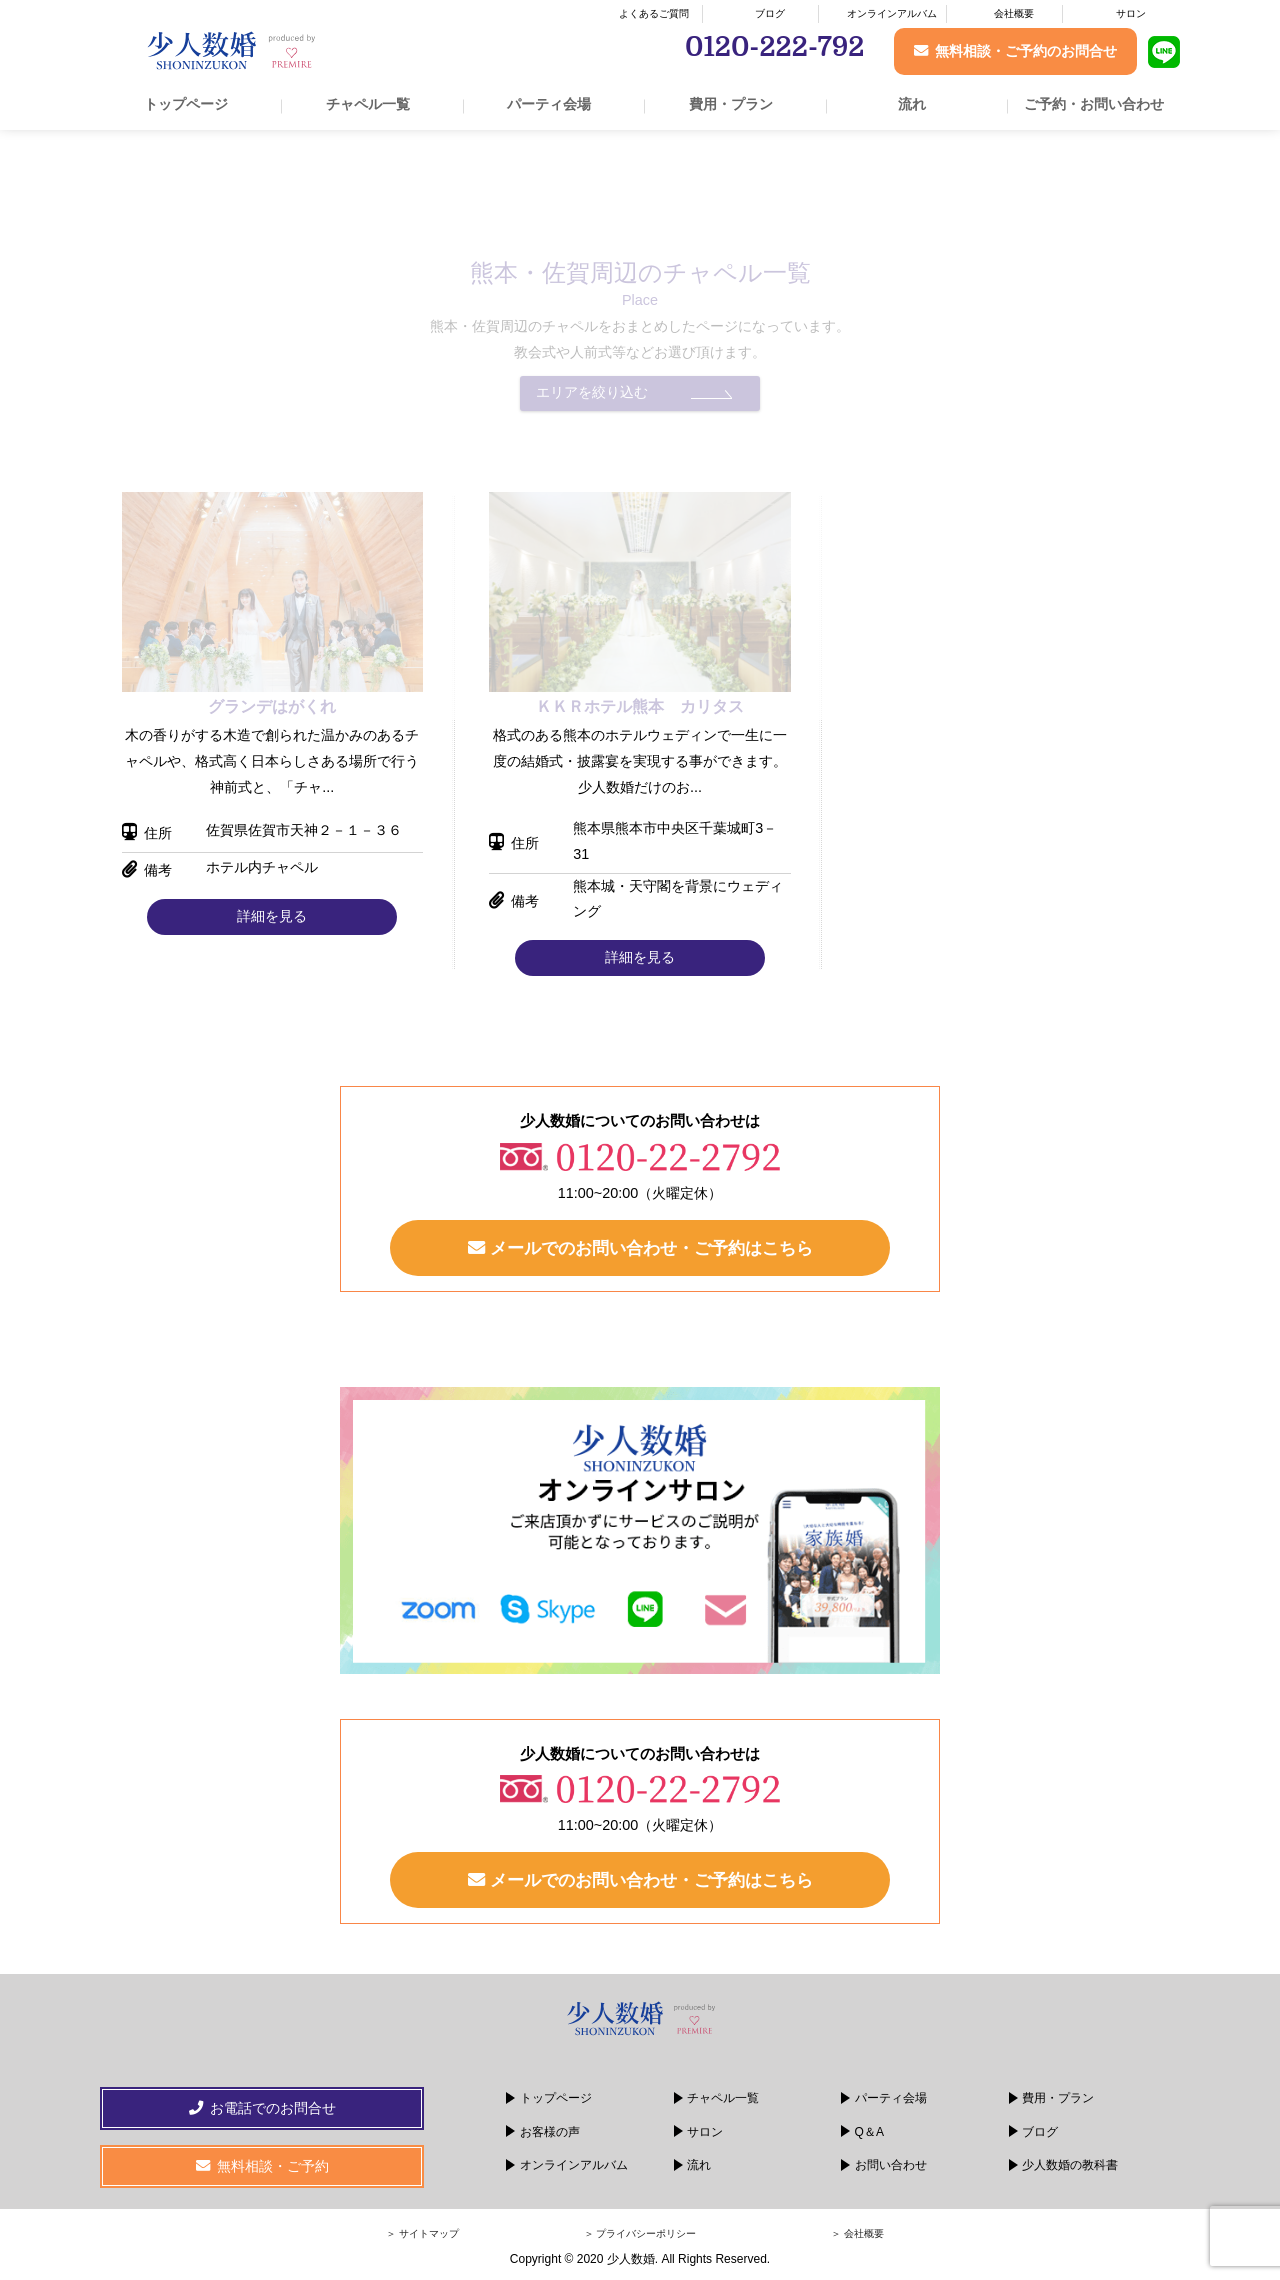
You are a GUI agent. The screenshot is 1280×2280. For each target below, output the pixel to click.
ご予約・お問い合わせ (1094, 104)
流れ (912, 104)
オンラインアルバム (892, 13)
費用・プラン (731, 104)
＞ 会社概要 (857, 2233)
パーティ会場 (549, 104)
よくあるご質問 (654, 13)
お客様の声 (550, 2132)
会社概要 (1014, 13)
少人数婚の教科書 (1070, 2165)
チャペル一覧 (368, 104)
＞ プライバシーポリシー (640, 2233)
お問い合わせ (891, 2165)
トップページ (186, 104)
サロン (1131, 13)
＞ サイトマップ (422, 2233)
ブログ (770, 13)
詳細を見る (272, 916)
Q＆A (869, 2132)
